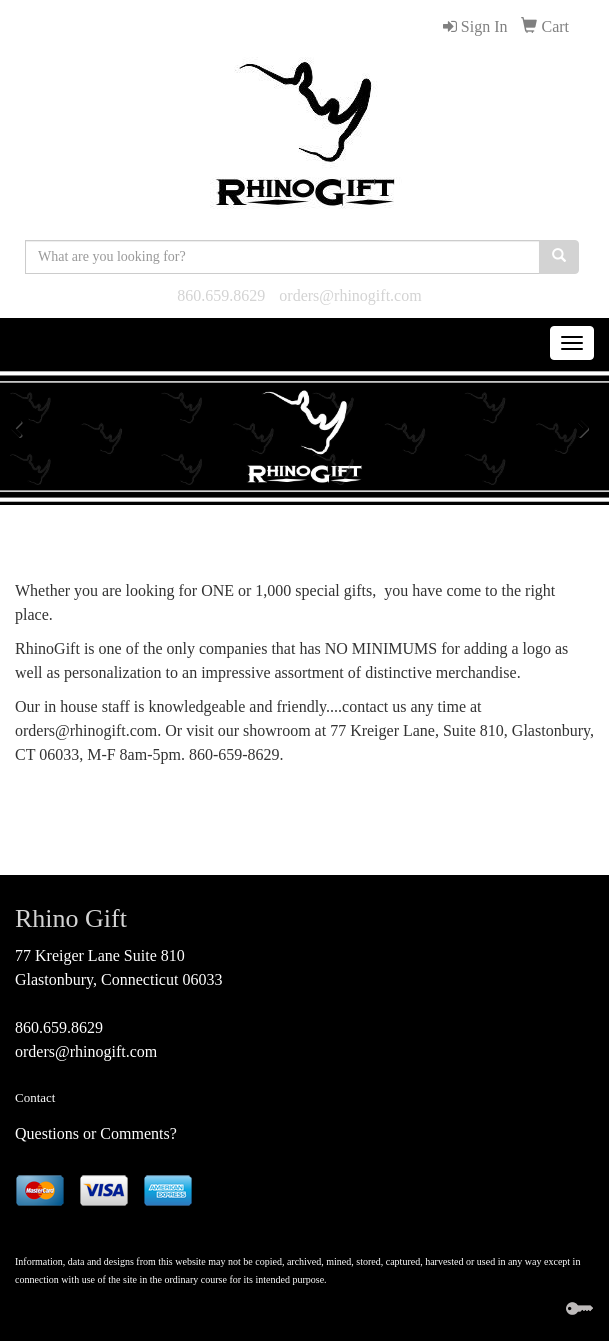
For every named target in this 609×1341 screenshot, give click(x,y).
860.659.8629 (221, 295)
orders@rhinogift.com (350, 295)
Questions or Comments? (96, 1133)
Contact (35, 1097)
